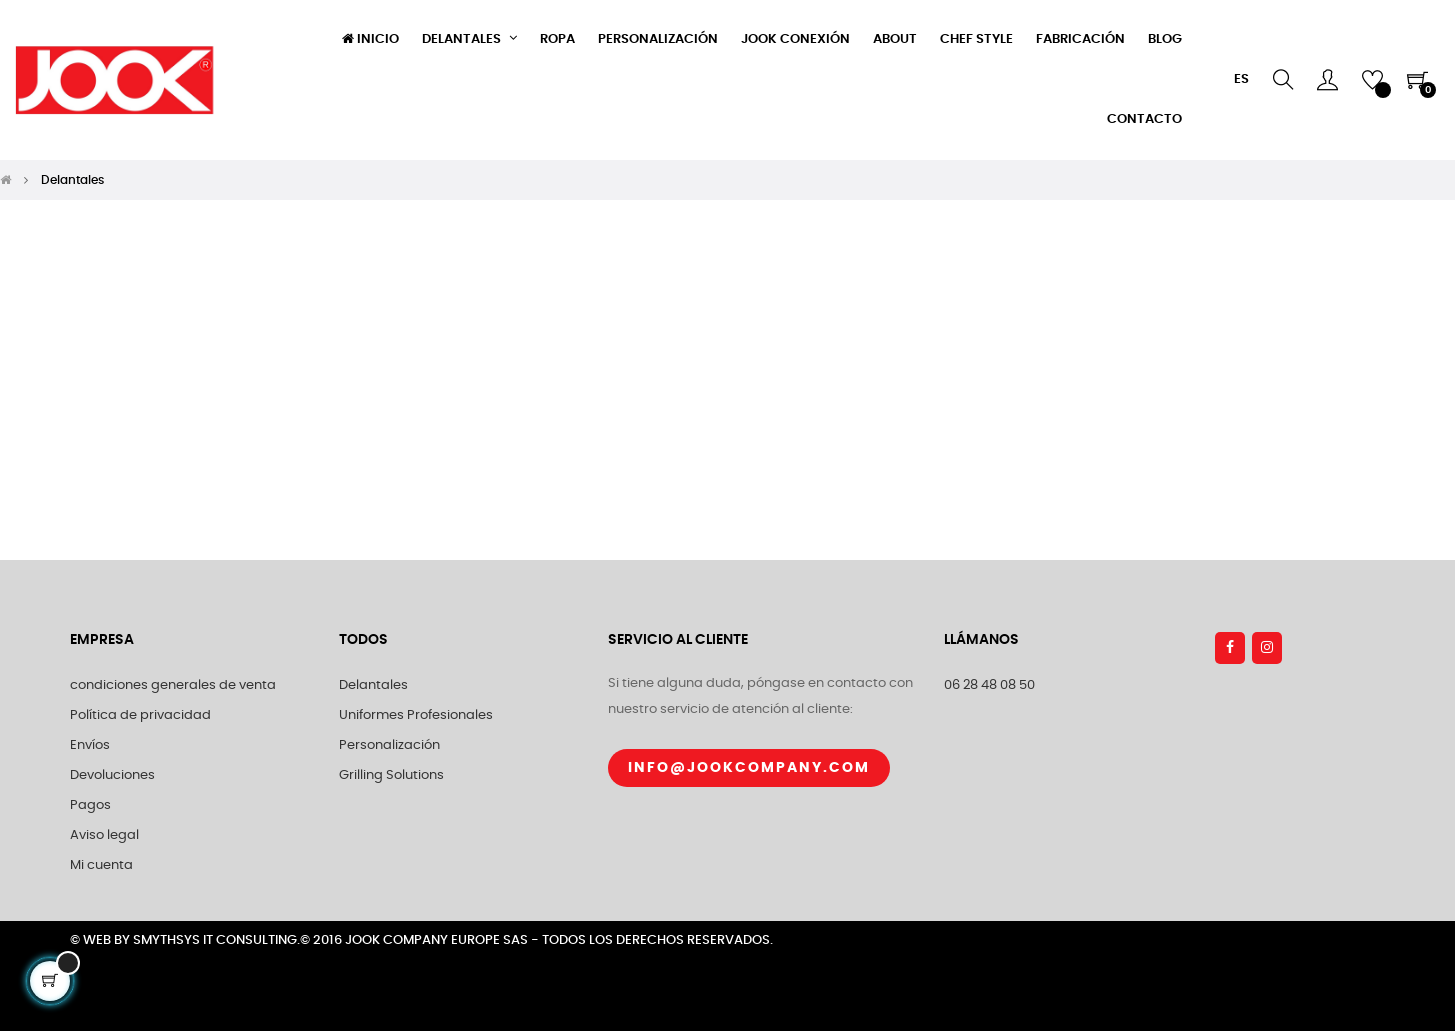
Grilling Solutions (391, 775)
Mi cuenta (101, 865)
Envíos (90, 745)
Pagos (90, 805)
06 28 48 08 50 (989, 685)
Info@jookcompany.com (749, 768)
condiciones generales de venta (173, 685)
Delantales (373, 685)
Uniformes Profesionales (416, 715)
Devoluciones (112, 775)
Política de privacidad (140, 715)
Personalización (389, 745)
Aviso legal (104, 835)
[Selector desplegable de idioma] (1241, 80)
